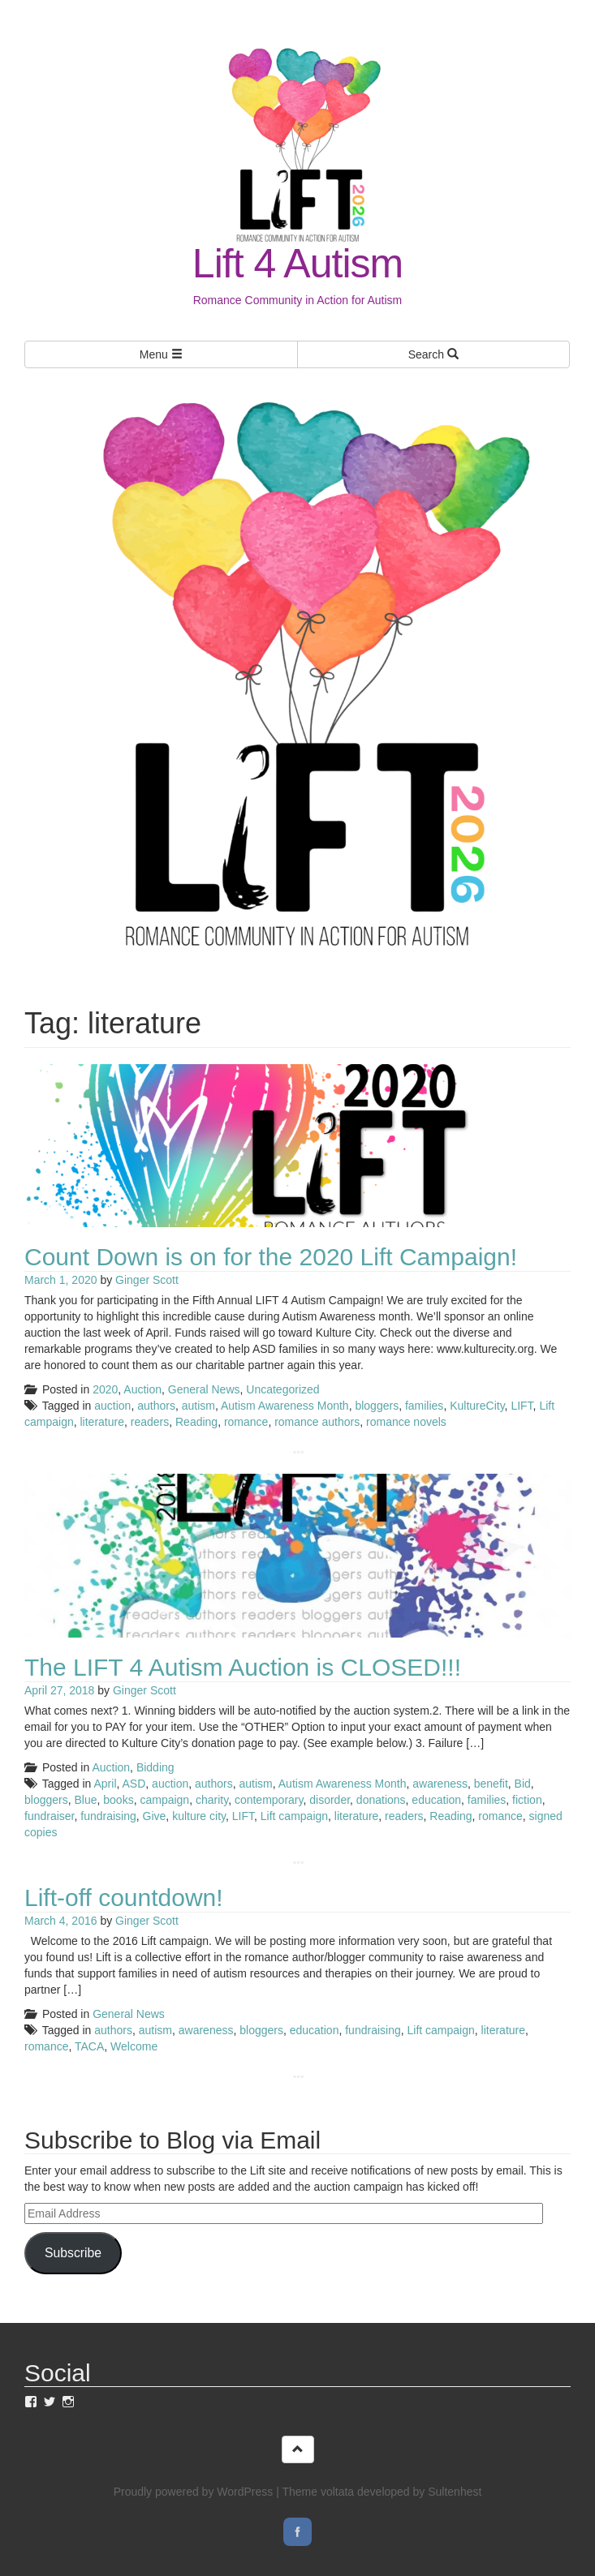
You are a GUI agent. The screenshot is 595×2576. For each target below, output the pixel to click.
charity (212, 1799)
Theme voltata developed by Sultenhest (381, 2491)
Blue (85, 1799)
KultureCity (477, 1405)
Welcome (133, 2046)
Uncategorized (282, 1389)
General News (204, 1389)
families (424, 1405)
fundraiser (49, 1816)
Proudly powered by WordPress (194, 2491)
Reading (196, 1421)
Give (154, 1816)
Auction (142, 1389)
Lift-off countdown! (123, 1897)
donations (381, 1799)
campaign (164, 1799)
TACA (89, 2046)
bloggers (377, 1405)
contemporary (269, 1799)
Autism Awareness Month (285, 1405)
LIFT (521, 1405)
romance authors (317, 1421)
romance (246, 1421)
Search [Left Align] (433, 354)
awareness (440, 1783)
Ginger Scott (147, 1279)
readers (150, 1421)
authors (156, 1405)
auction (112, 1405)
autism (198, 1405)
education (436, 1799)
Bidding (155, 1767)
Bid (523, 1783)
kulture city (199, 1816)
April (104, 1783)
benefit (491, 1783)
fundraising (108, 1816)
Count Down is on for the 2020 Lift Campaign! (270, 1256)
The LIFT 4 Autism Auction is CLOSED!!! (242, 1667)
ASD (134, 1783)
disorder (329, 1799)
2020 (105, 1389)
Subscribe (73, 2253)
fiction (527, 1799)
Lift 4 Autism (297, 263)
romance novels (406, 1421)
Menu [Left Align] (161, 354)
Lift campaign (294, 1816)
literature (101, 1421)
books (118, 1799)
